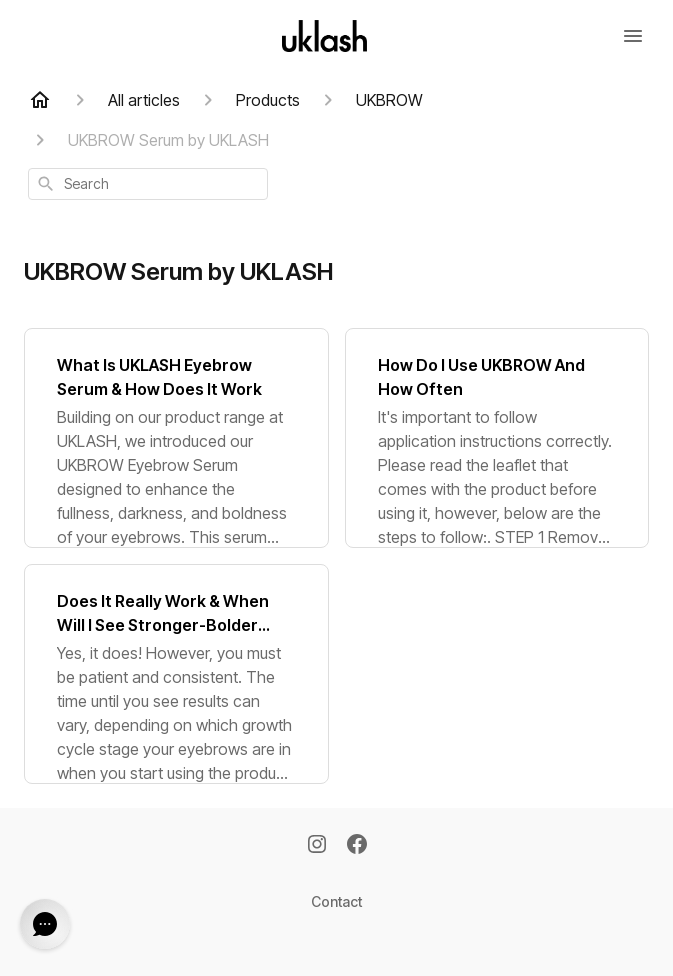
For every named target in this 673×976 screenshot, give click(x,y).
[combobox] (148, 184)
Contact (336, 901)
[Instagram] (317, 846)
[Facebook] (357, 846)
